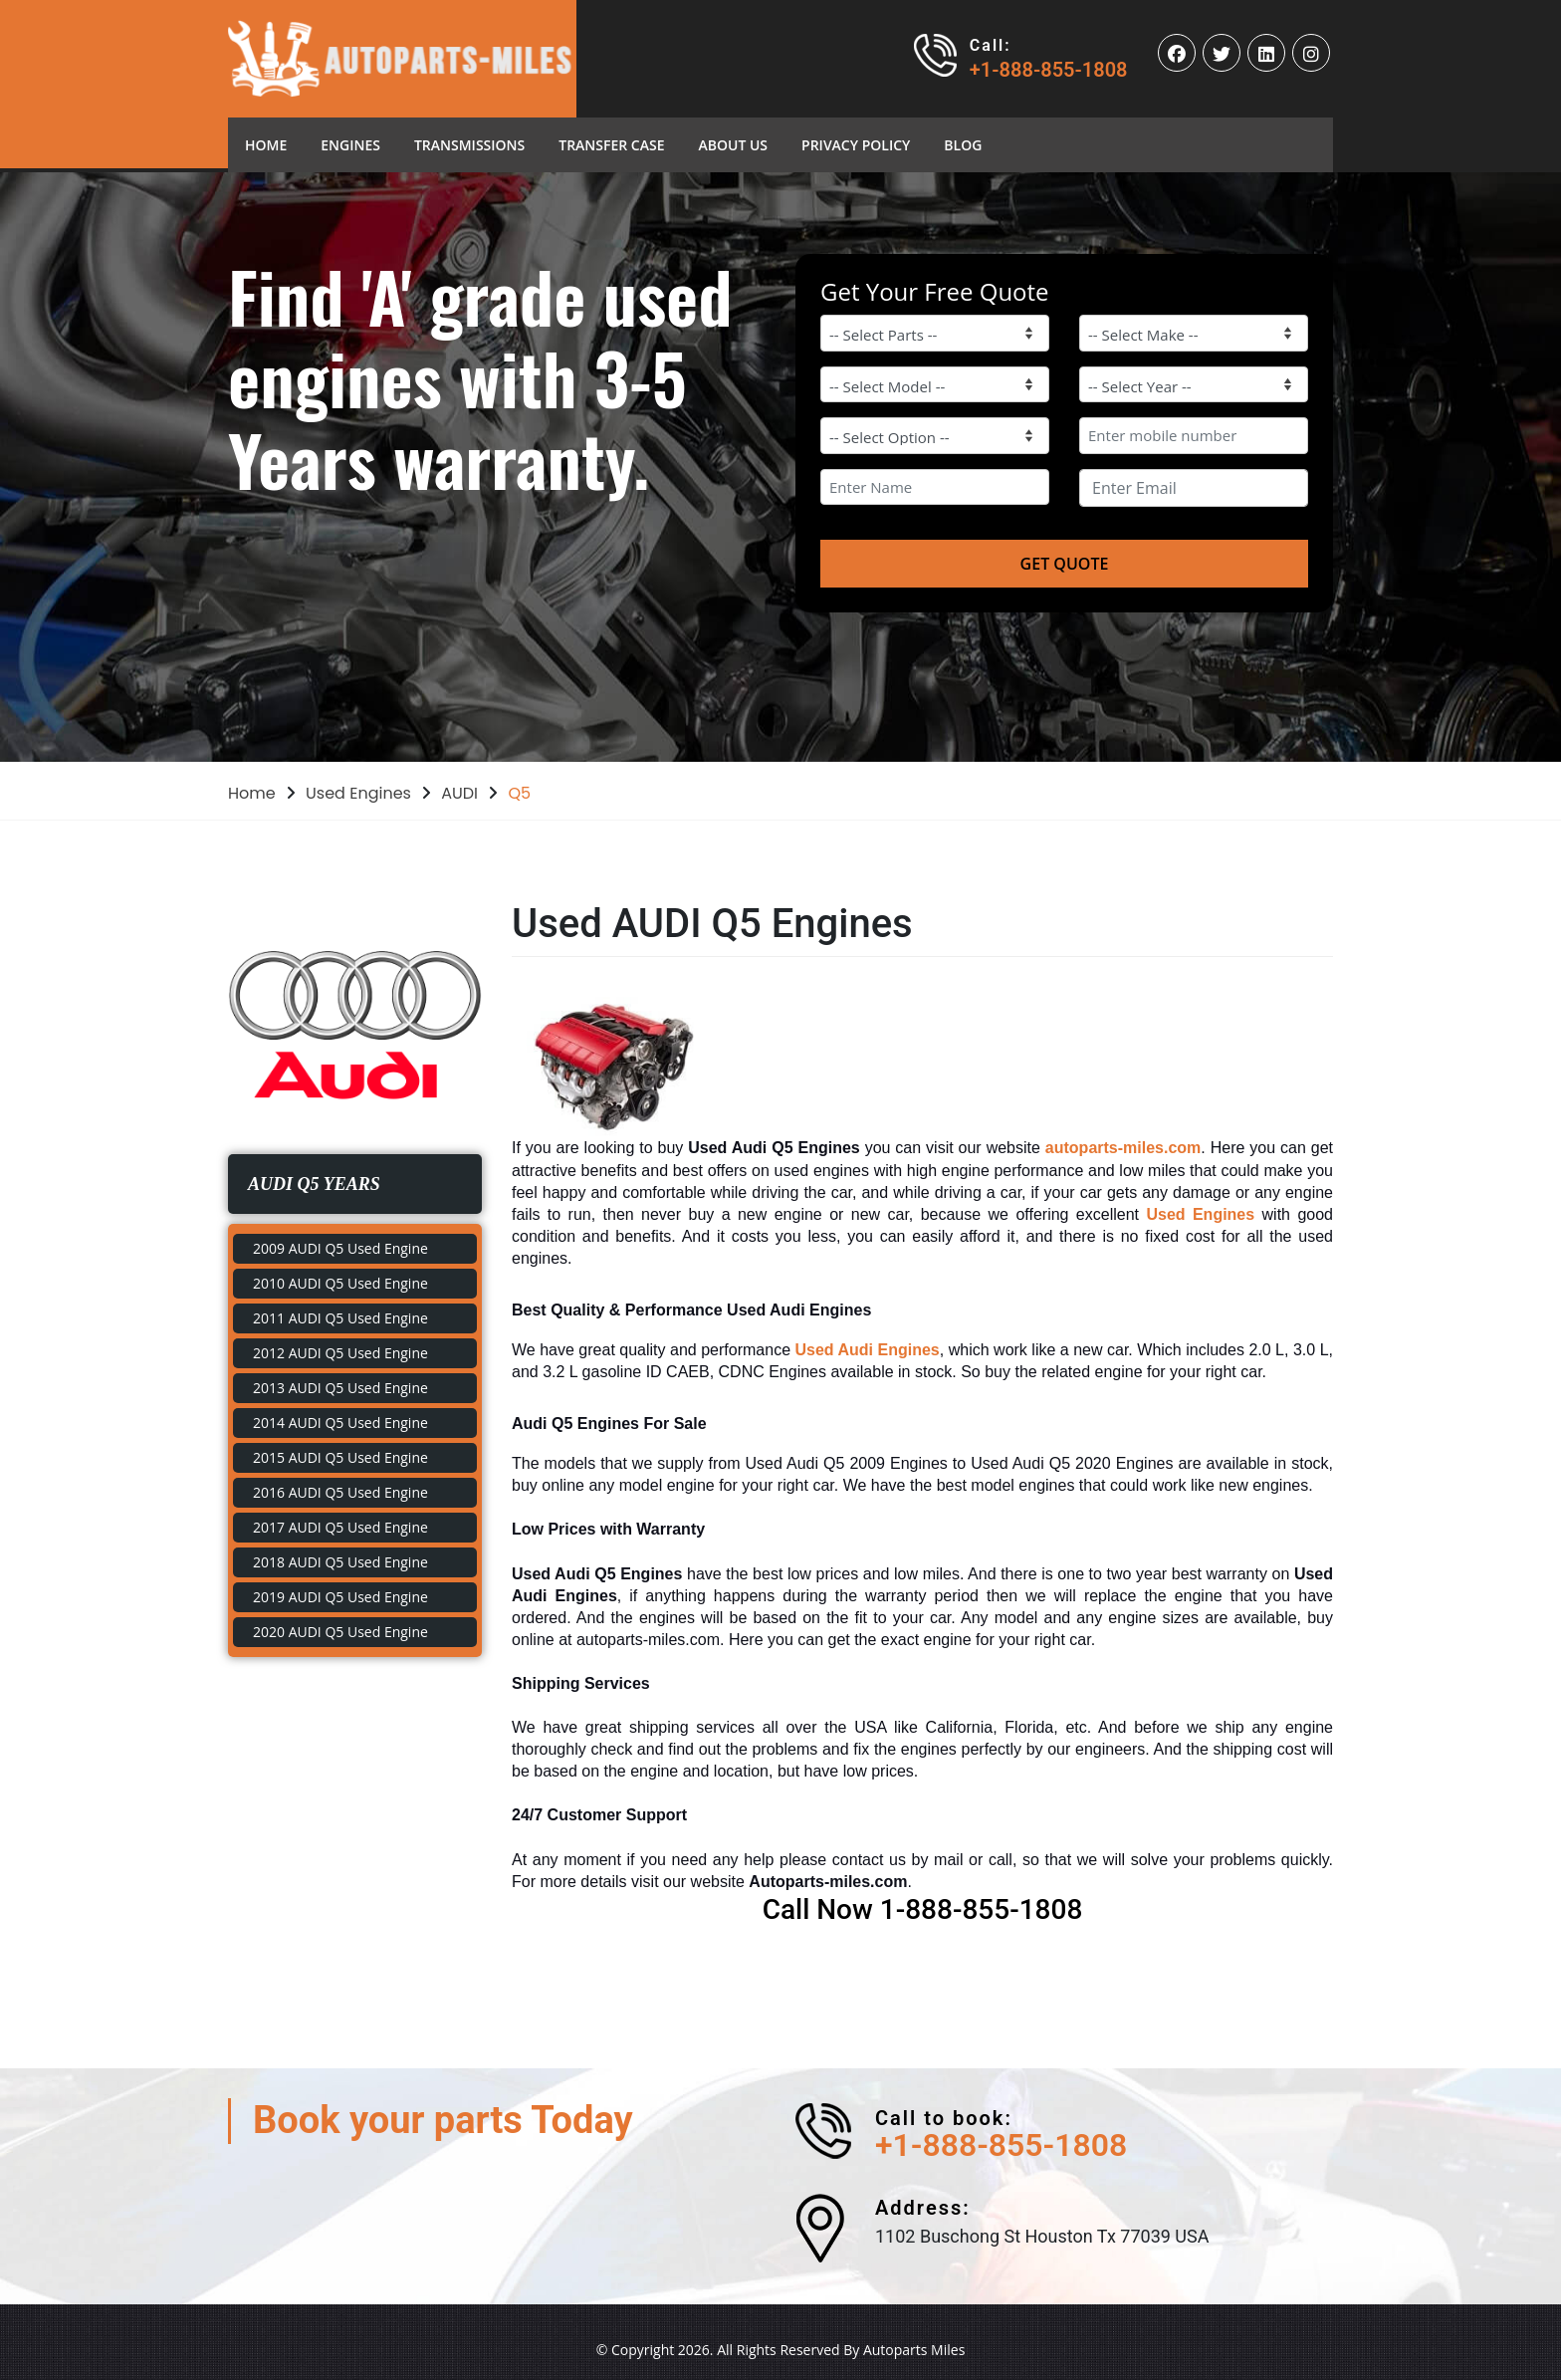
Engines (350, 144)
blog (963, 144)
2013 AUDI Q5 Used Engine (340, 1387)
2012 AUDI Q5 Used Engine (340, 1352)
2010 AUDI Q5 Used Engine (340, 1283)
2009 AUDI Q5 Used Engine (340, 1248)
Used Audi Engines (867, 1349)
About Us (734, 144)
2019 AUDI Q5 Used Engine (340, 1596)
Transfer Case (611, 144)
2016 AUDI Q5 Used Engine (340, 1492)
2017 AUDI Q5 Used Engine (340, 1527)
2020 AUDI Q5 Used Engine (340, 1631)
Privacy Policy (855, 144)
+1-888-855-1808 (1049, 70)
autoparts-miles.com (1123, 1147)
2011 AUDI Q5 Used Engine (340, 1318)
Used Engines (358, 793)
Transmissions (469, 144)
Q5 (519, 793)
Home (274, 143)
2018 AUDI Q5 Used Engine (340, 1561)
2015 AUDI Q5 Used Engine (340, 1457)
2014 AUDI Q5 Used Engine (340, 1422)
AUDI (459, 793)
